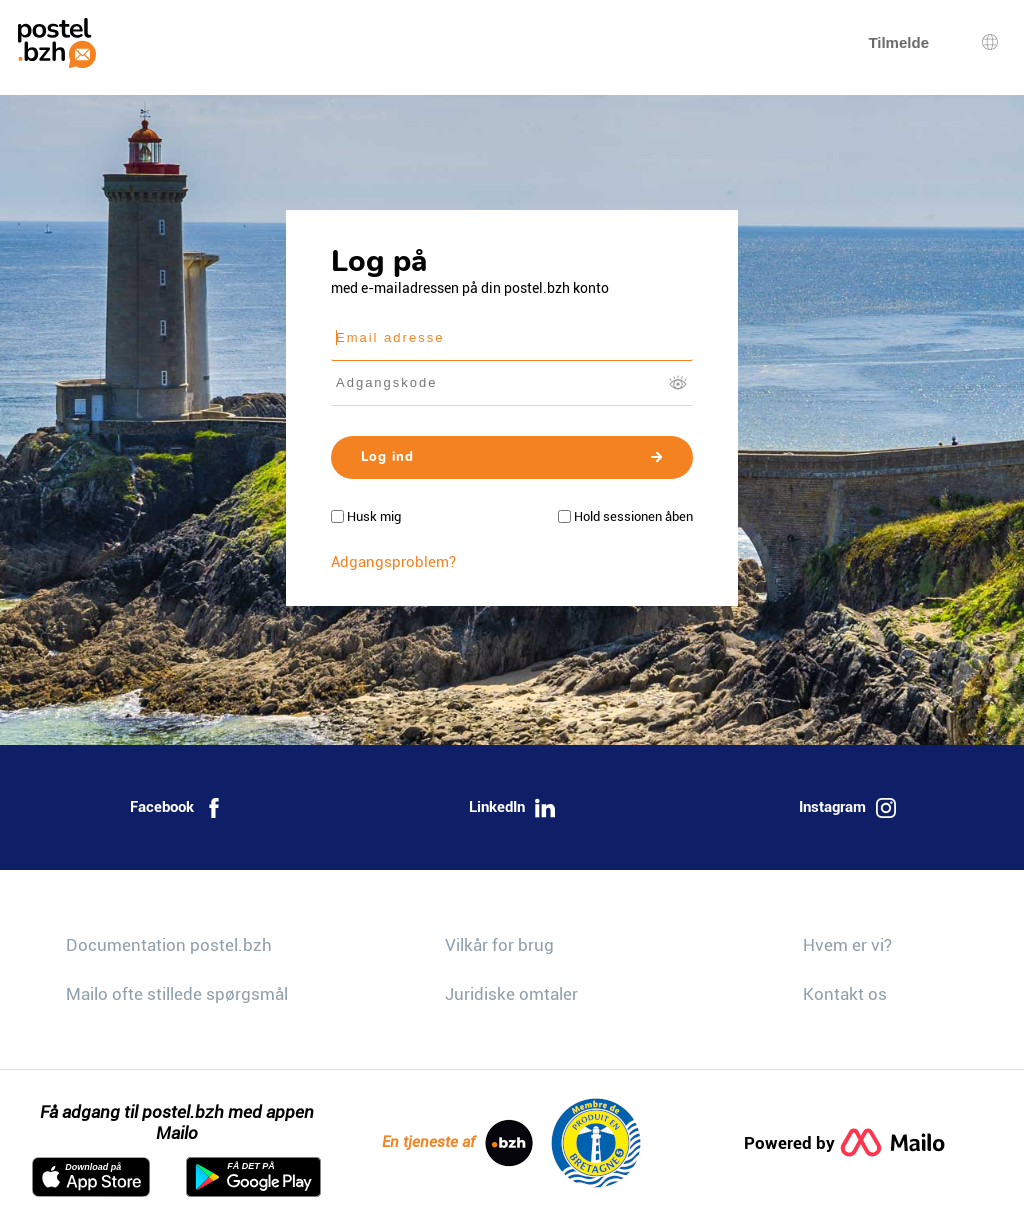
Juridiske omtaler (511, 994)
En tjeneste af (457, 1143)
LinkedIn (512, 808)
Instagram (847, 808)
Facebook (177, 808)
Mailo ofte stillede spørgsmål (177, 994)
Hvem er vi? (847, 945)
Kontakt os (845, 994)
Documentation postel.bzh (169, 945)
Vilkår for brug (499, 945)
